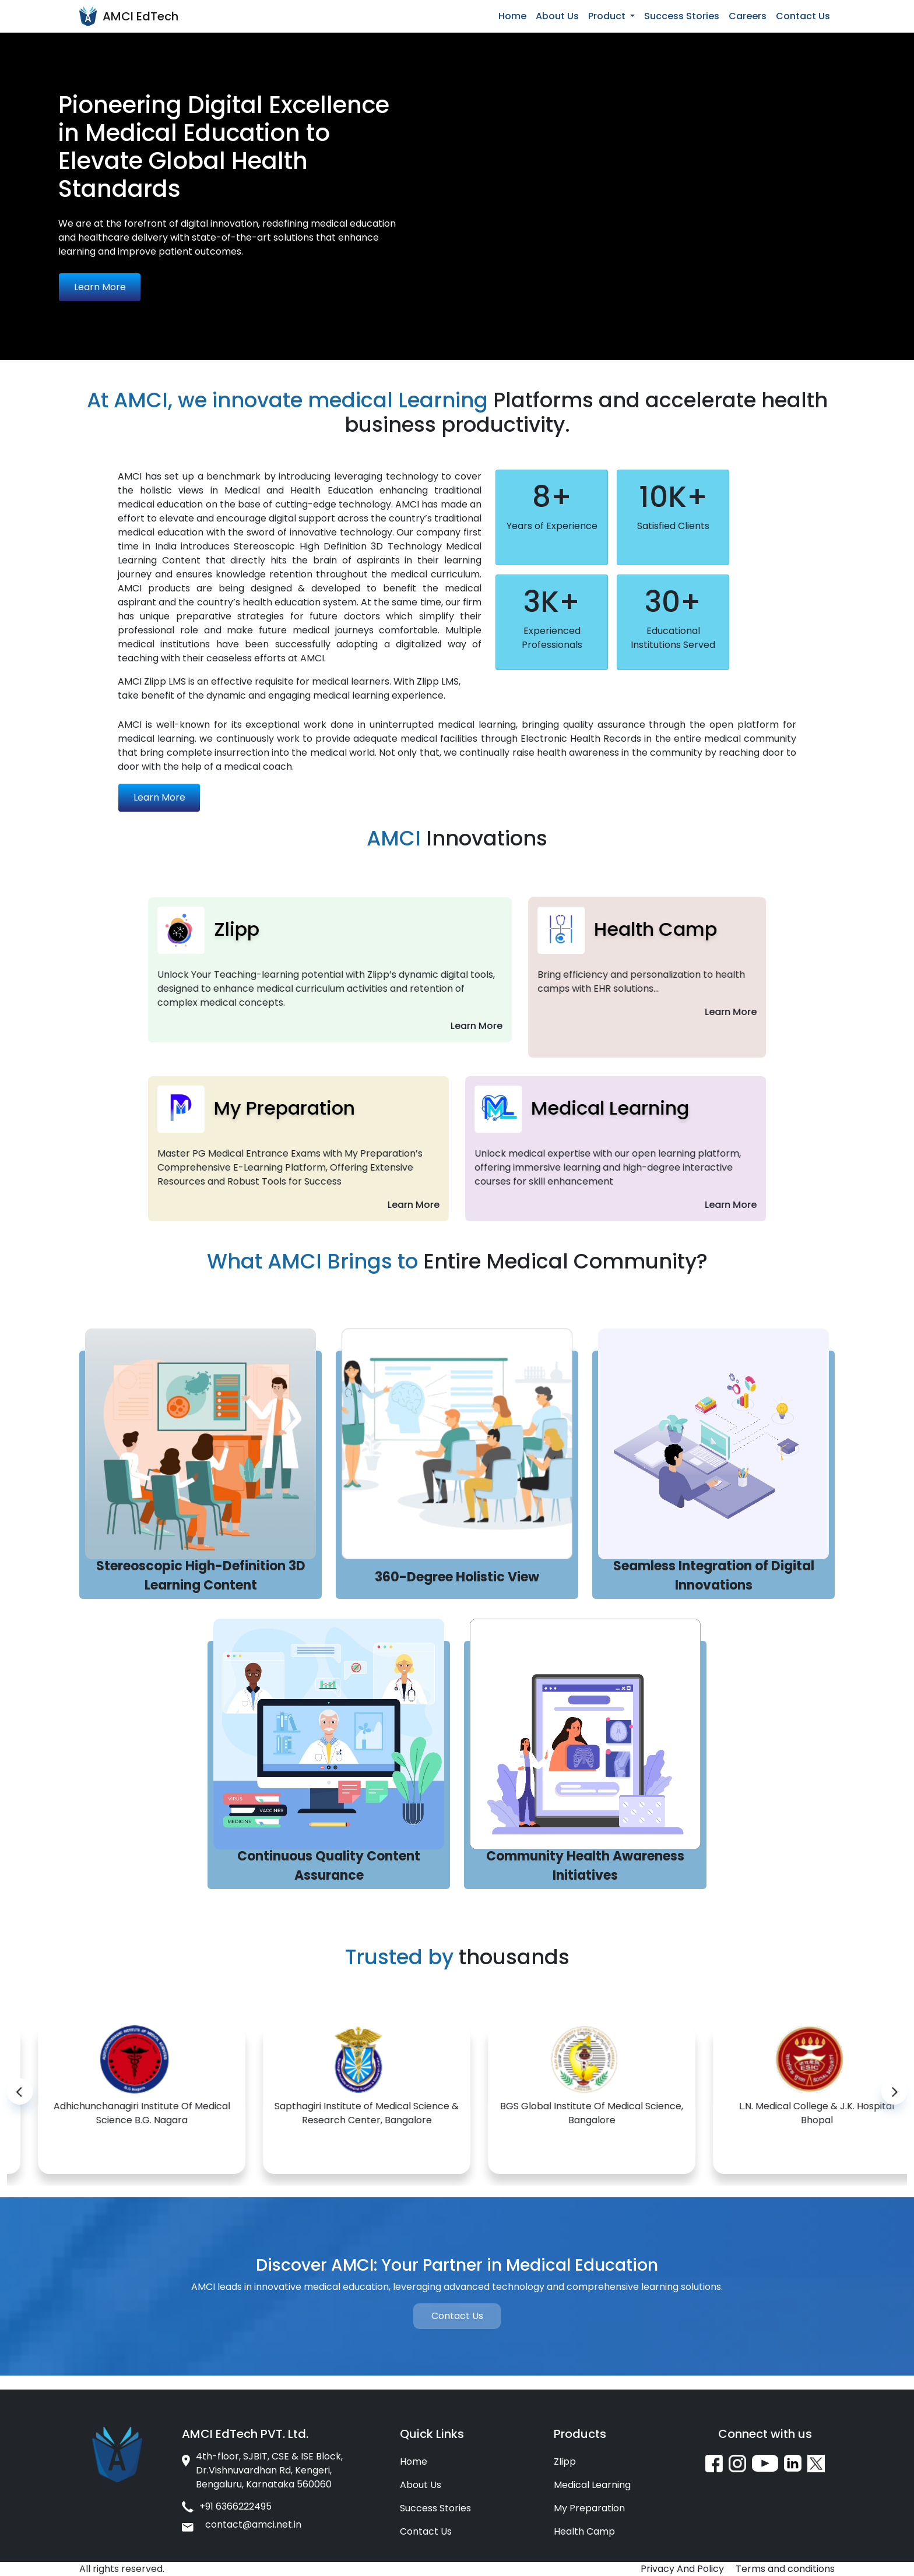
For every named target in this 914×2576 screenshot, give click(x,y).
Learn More (100, 287)
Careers (748, 16)
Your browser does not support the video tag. (685, 147)
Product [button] (608, 16)
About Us (557, 16)
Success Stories (681, 16)
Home (512, 16)
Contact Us (803, 16)
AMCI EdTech (140, 16)
